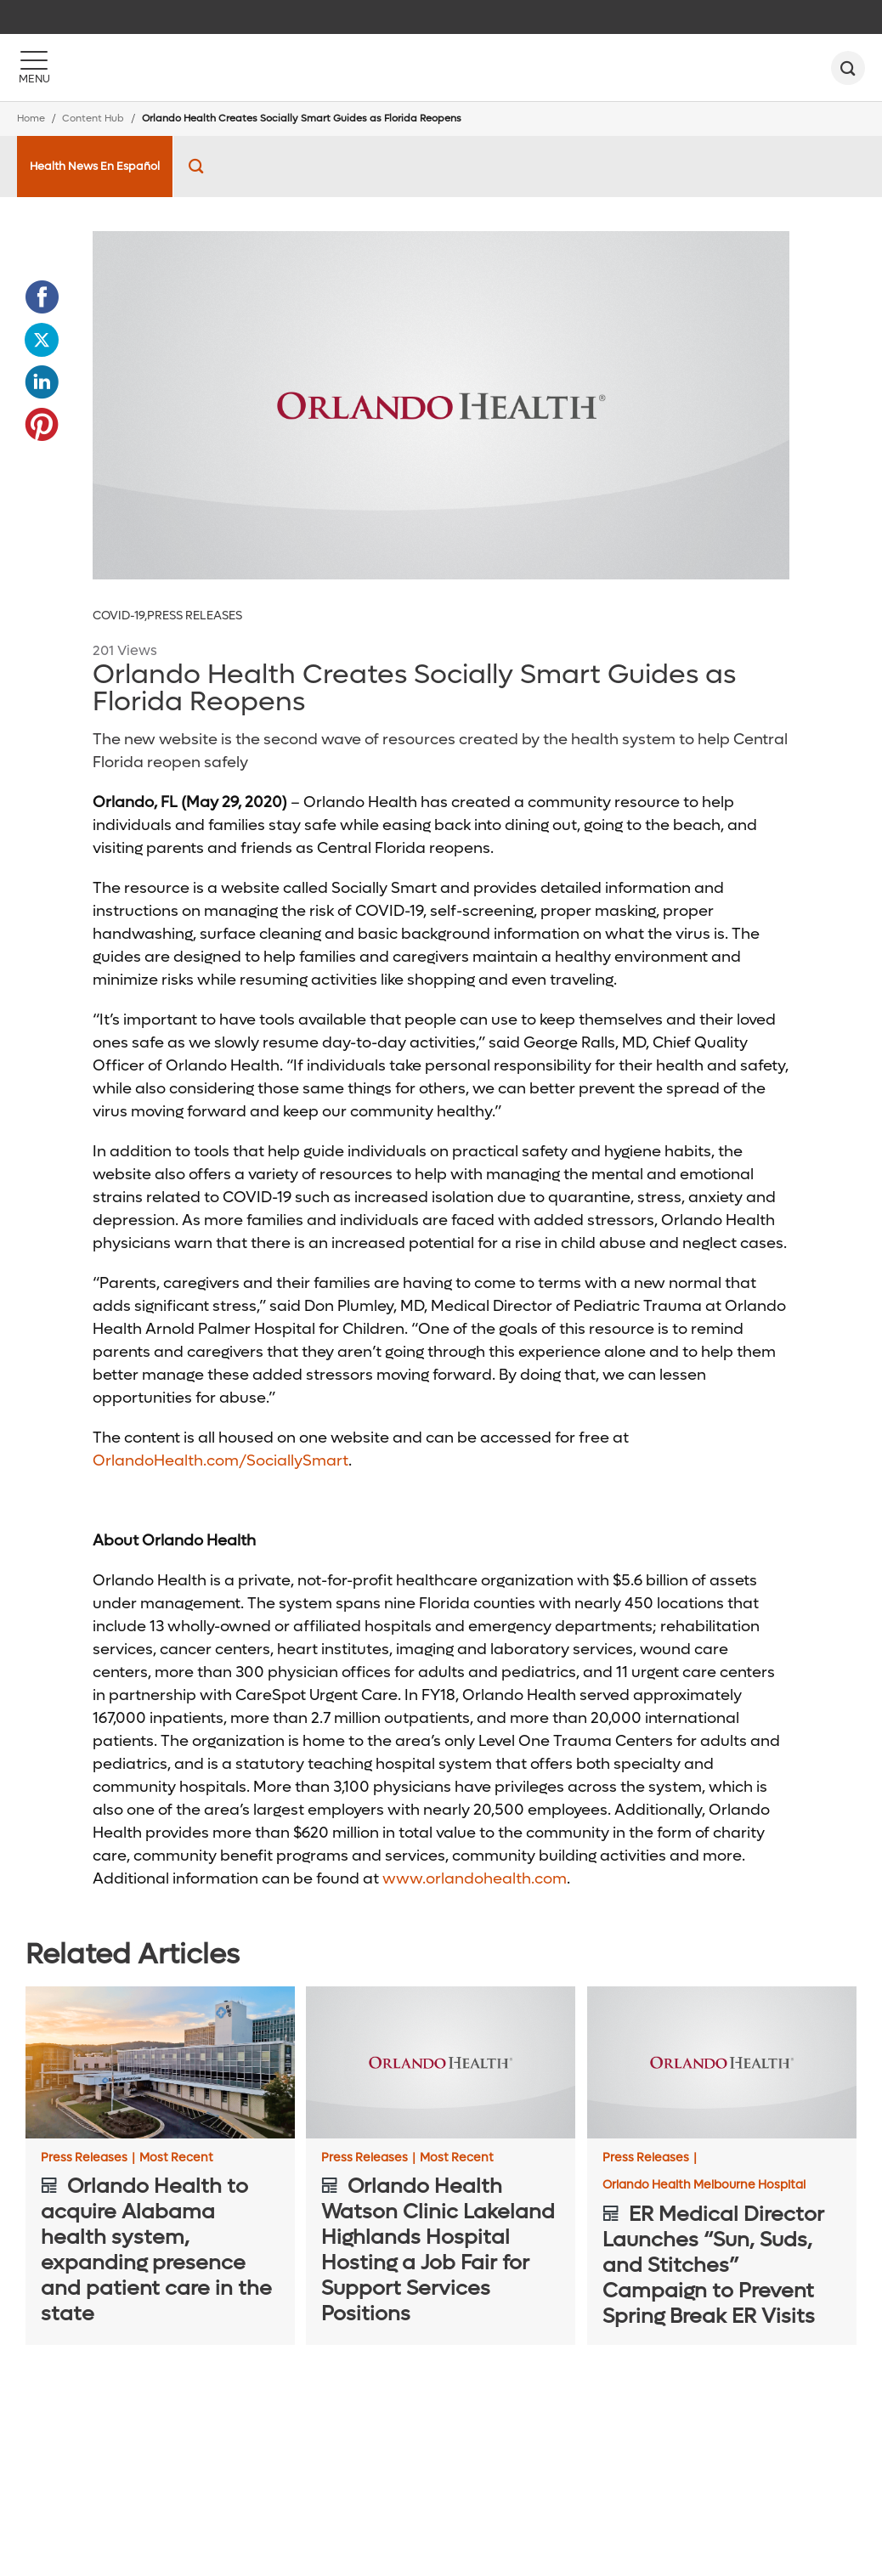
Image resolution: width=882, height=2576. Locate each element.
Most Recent (176, 2158)
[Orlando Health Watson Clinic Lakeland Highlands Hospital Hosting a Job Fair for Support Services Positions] (440, 2062)
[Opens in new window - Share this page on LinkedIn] (42, 382)
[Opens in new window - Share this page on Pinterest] (42, 425)
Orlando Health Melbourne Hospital (704, 2185)
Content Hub (93, 118)
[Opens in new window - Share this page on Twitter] (42, 340)
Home (31, 118)
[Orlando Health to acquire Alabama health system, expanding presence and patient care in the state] (160, 2062)
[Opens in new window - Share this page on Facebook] (42, 297)
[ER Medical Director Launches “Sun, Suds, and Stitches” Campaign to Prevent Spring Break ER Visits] (722, 2062)
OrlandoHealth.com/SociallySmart (220, 1461)
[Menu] (34, 68)
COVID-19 (120, 616)
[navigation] (441, 17)
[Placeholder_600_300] (441, 405)
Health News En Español (95, 166)
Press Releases (194, 616)
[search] (848, 68)
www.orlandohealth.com (474, 1879)
